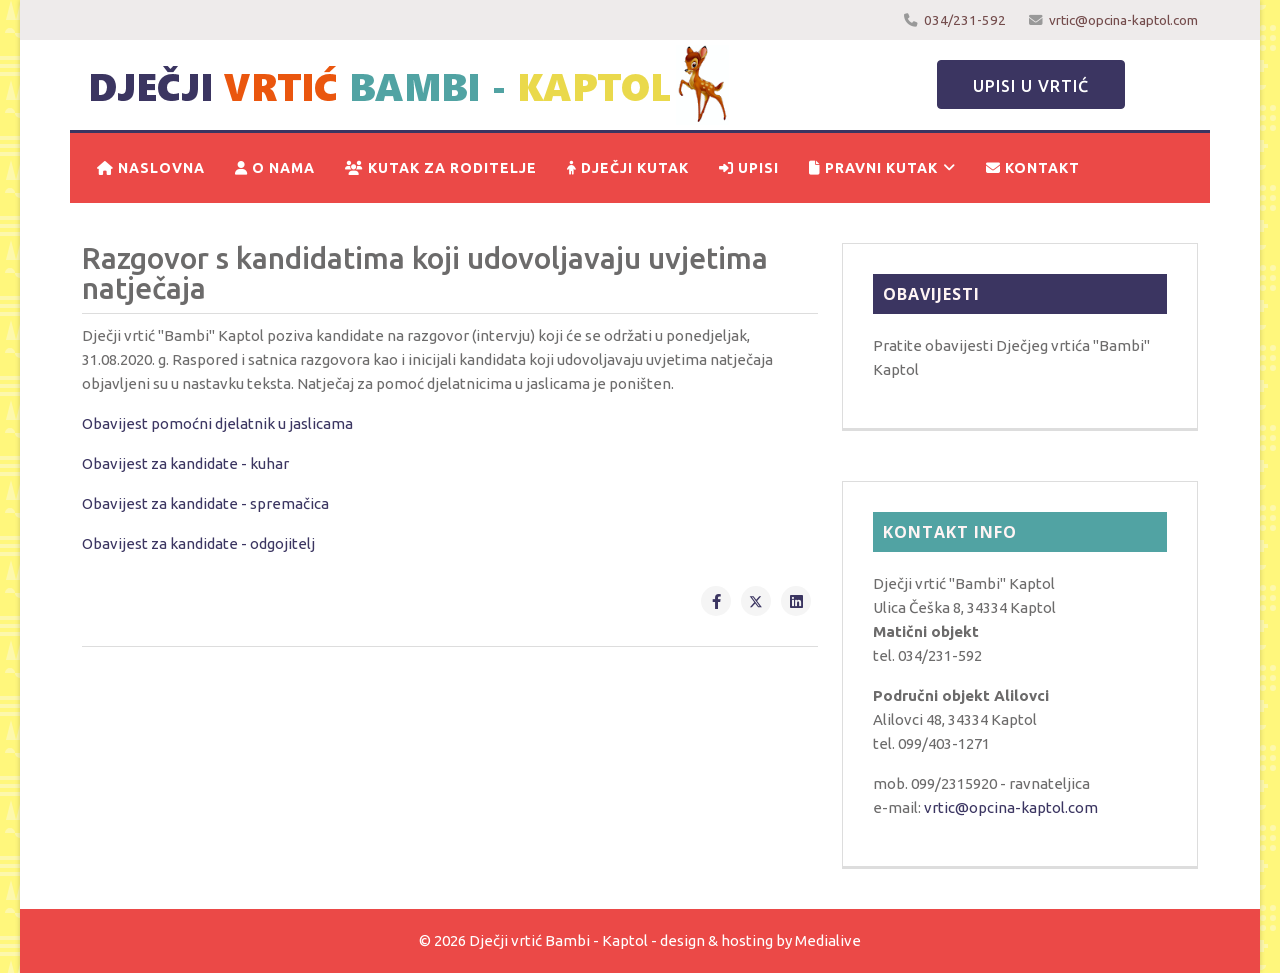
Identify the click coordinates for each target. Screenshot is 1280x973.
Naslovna (151, 168)
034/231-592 (965, 20)
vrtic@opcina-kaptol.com (1123, 20)
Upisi (749, 168)
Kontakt (1033, 168)
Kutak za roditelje (441, 168)
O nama (275, 168)
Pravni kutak (873, 168)
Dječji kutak (628, 168)
